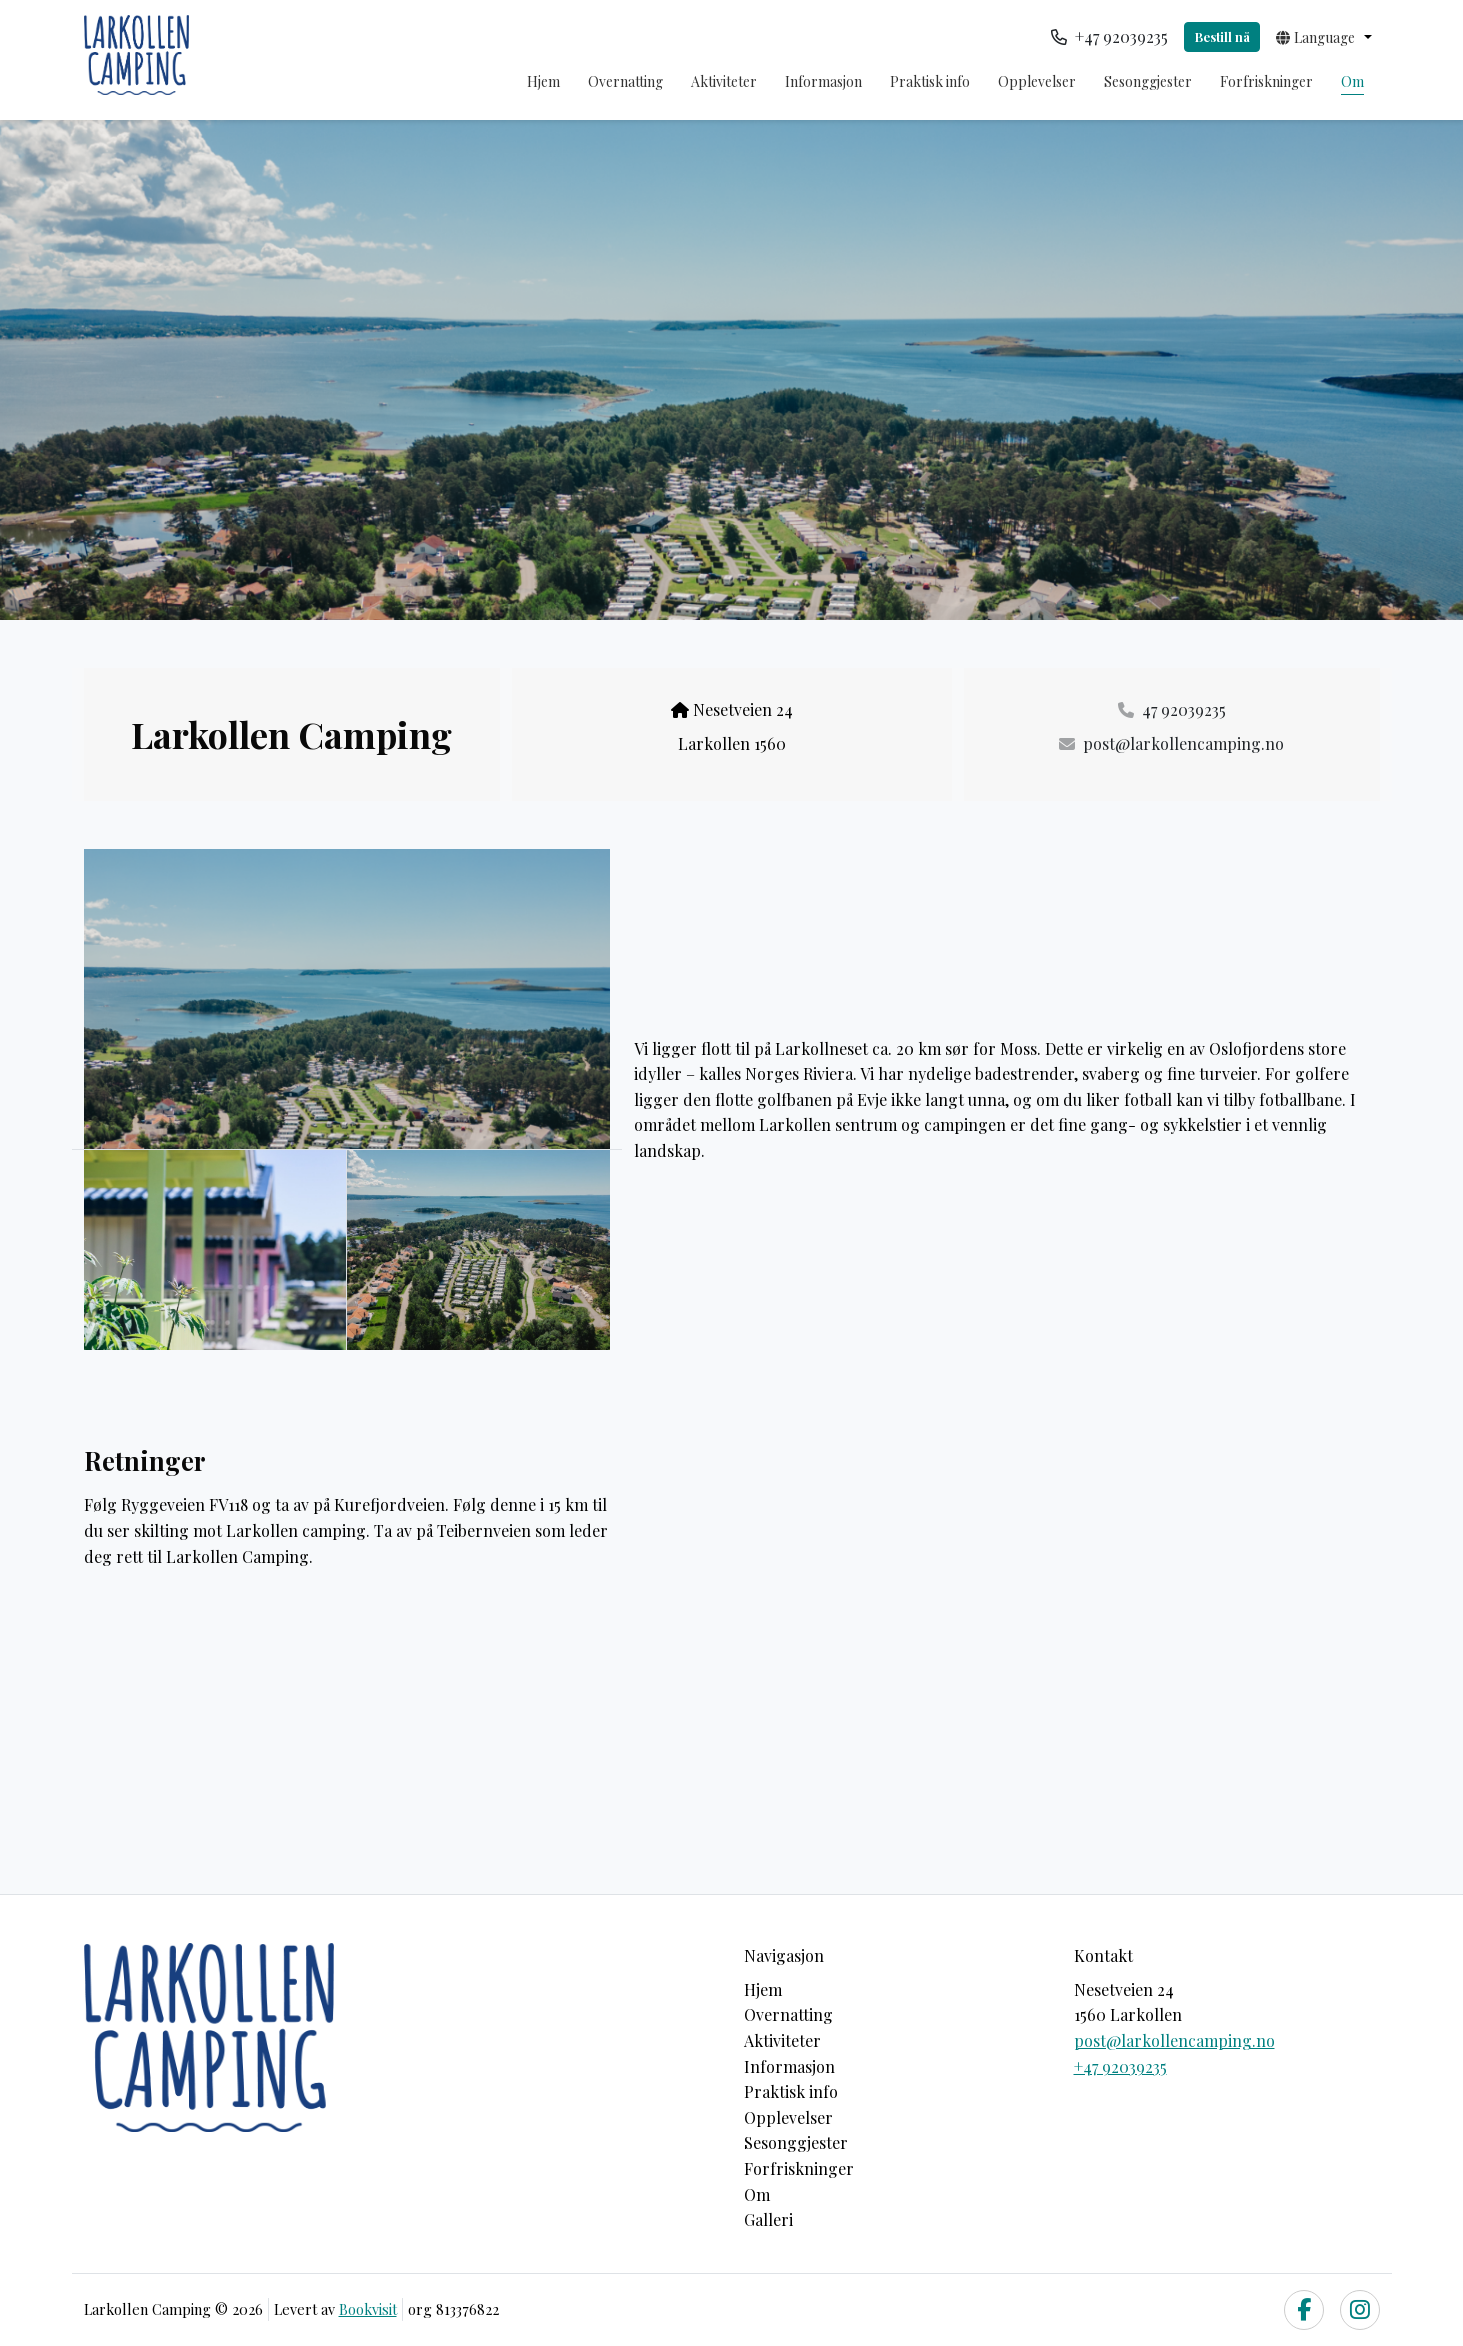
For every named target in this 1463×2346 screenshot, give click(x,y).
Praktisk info (930, 81)
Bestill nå (1222, 36)
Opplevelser (1037, 81)
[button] (1323, 37)
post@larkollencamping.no (1174, 2040)
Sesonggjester (1148, 81)
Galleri (768, 2219)
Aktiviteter (724, 81)
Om (1352, 81)
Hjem (543, 81)
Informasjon (823, 81)
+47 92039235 (1120, 2066)
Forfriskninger (1266, 81)
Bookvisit (368, 2309)
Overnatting (625, 81)
